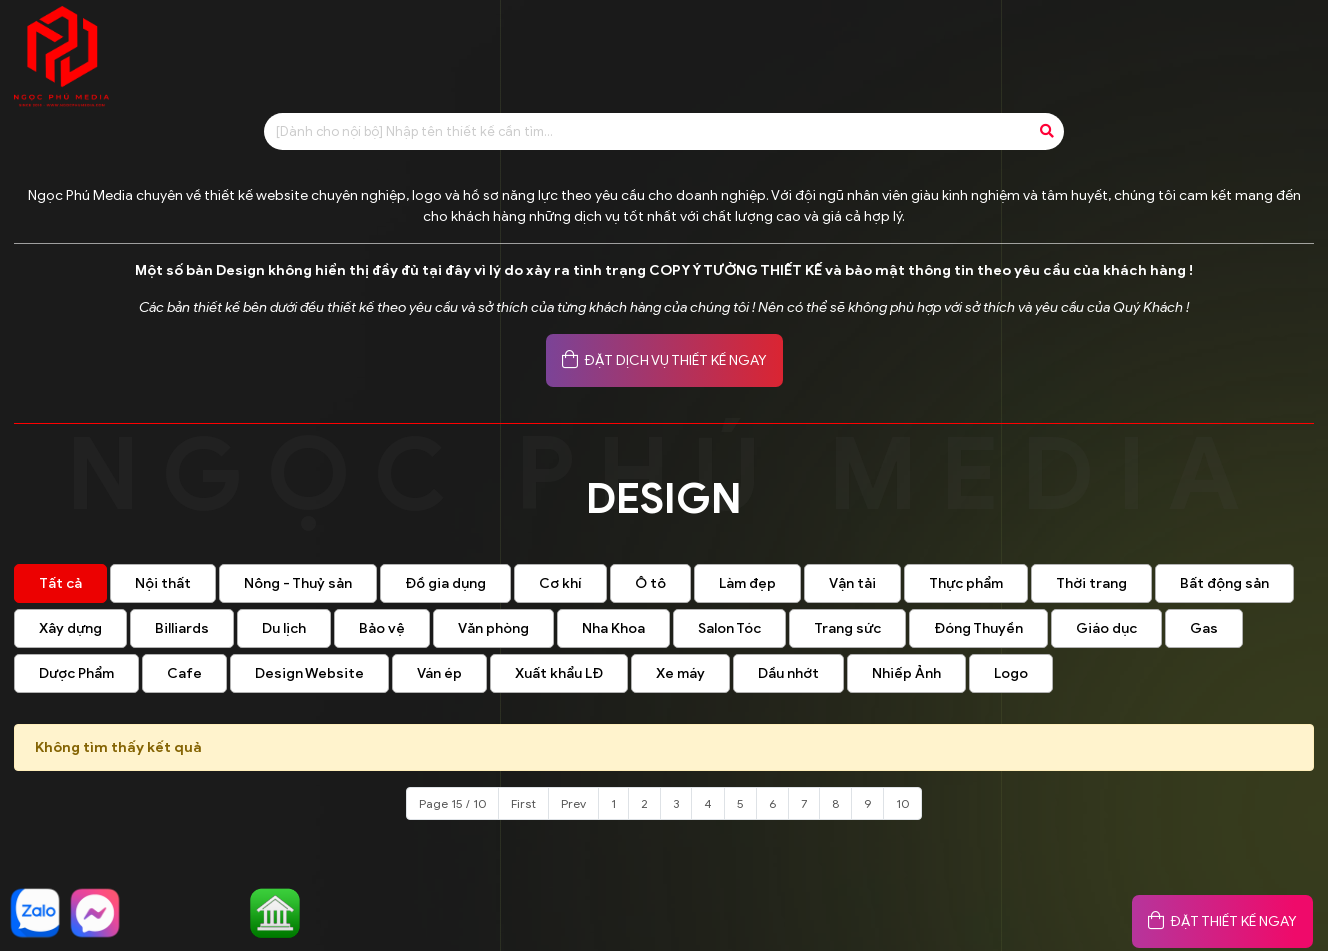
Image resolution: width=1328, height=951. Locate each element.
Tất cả (60, 583)
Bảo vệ (382, 628)
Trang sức (847, 628)
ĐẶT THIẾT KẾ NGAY (1222, 921)
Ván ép (439, 673)
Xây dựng (70, 628)
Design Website (309, 673)
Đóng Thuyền (978, 628)
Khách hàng (1150, 47)
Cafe (184, 673)
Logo (1011, 673)
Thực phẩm (966, 583)
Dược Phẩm (76, 673)
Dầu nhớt (788, 673)
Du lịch (284, 628)
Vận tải (852, 583)
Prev (573, 803)
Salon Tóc (729, 628)
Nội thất (163, 583)
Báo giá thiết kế (612, 47)
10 (902, 803)
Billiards (182, 628)
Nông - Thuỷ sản (298, 583)
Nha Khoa (613, 628)
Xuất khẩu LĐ (559, 673)
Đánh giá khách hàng (985, 47)
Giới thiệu (472, 47)
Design (741, 47)
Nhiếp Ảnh (906, 673)
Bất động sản (1224, 583)
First (523, 803)
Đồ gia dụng (445, 583)
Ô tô (650, 583)
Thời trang (1091, 583)
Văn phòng (493, 628)
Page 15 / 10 (452, 803)
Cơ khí (560, 583)
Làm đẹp (747, 583)
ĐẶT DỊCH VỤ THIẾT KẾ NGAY (664, 360)
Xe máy (680, 673)
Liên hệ (1265, 47)
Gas (1204, 628)
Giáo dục (1106, 628)
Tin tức (837, 47)
